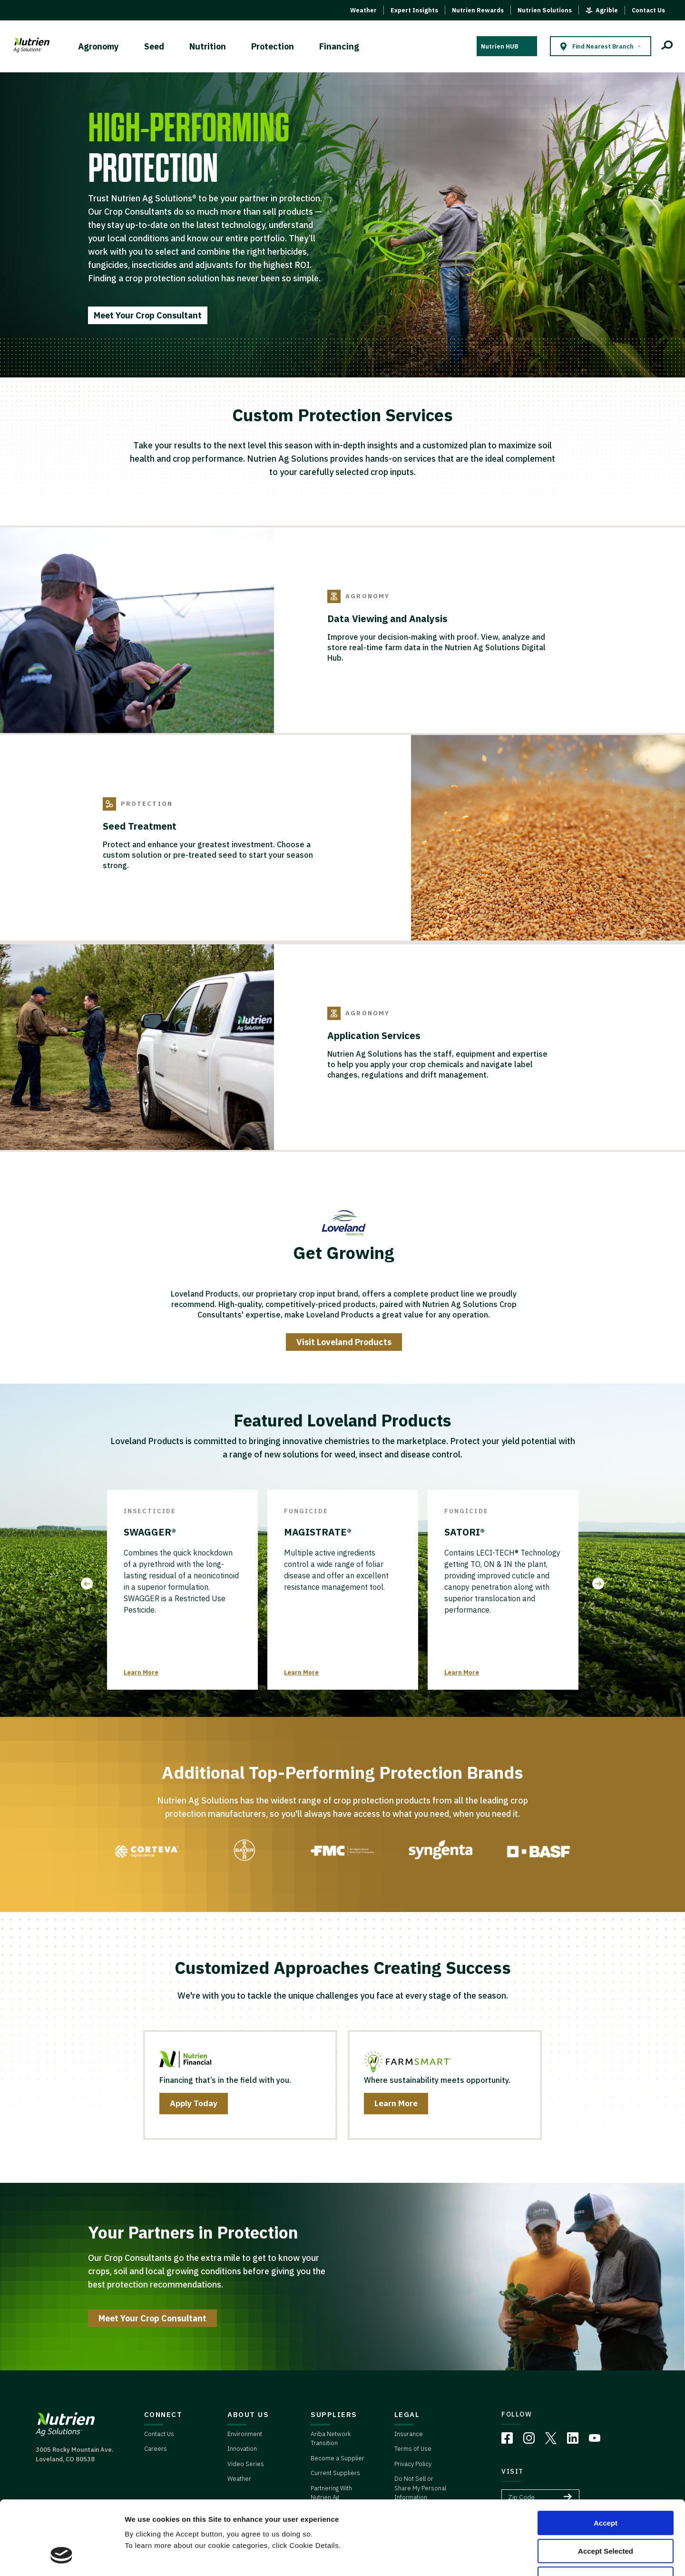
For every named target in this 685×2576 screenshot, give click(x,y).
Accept (605, 2460)
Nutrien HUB (499, 46)
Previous (87, 1584)
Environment (244, 2434)
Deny (606, 2515)
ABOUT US (248, 2414)
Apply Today (193, 2103)
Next (598, 1584)
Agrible (607, 10)
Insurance (408, 2434)
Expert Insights (414, 10)
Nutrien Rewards (478, 10)
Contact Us (648, 10)
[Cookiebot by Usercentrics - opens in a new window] (61, 2557)
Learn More (141, 1672)
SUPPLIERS (334, 2414)
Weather (363, 10)
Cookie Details (570, 2557)
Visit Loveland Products (343, 1342)
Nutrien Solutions (545, 10)
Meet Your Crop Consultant (148, 315)
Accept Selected (605, 2488)
